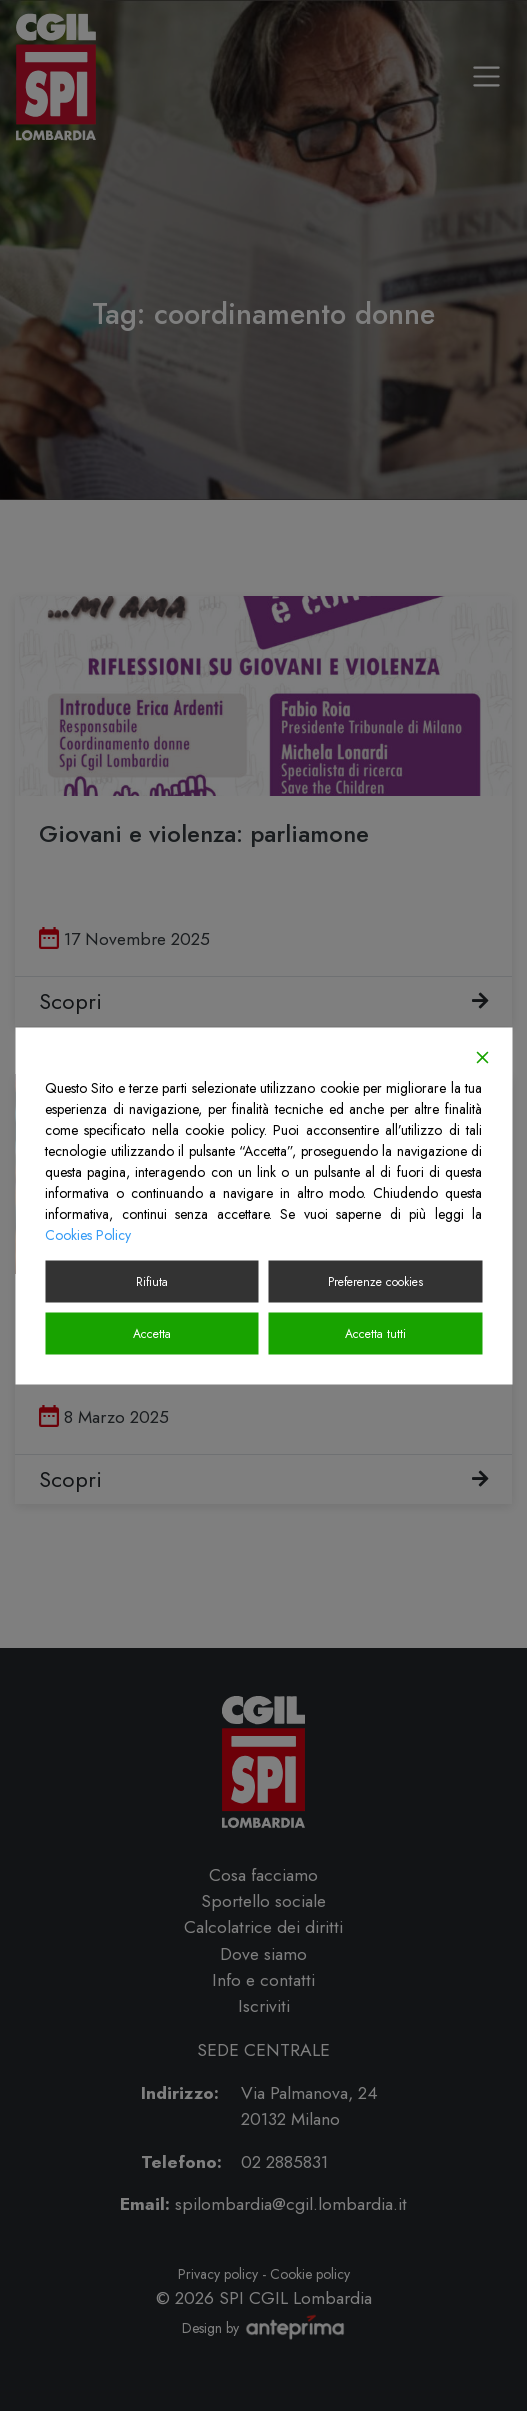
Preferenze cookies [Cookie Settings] (375, 1281)
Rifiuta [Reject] (152, 1281)
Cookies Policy (88, 1234)
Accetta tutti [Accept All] (375, 1333)
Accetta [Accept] (152, 1333)
